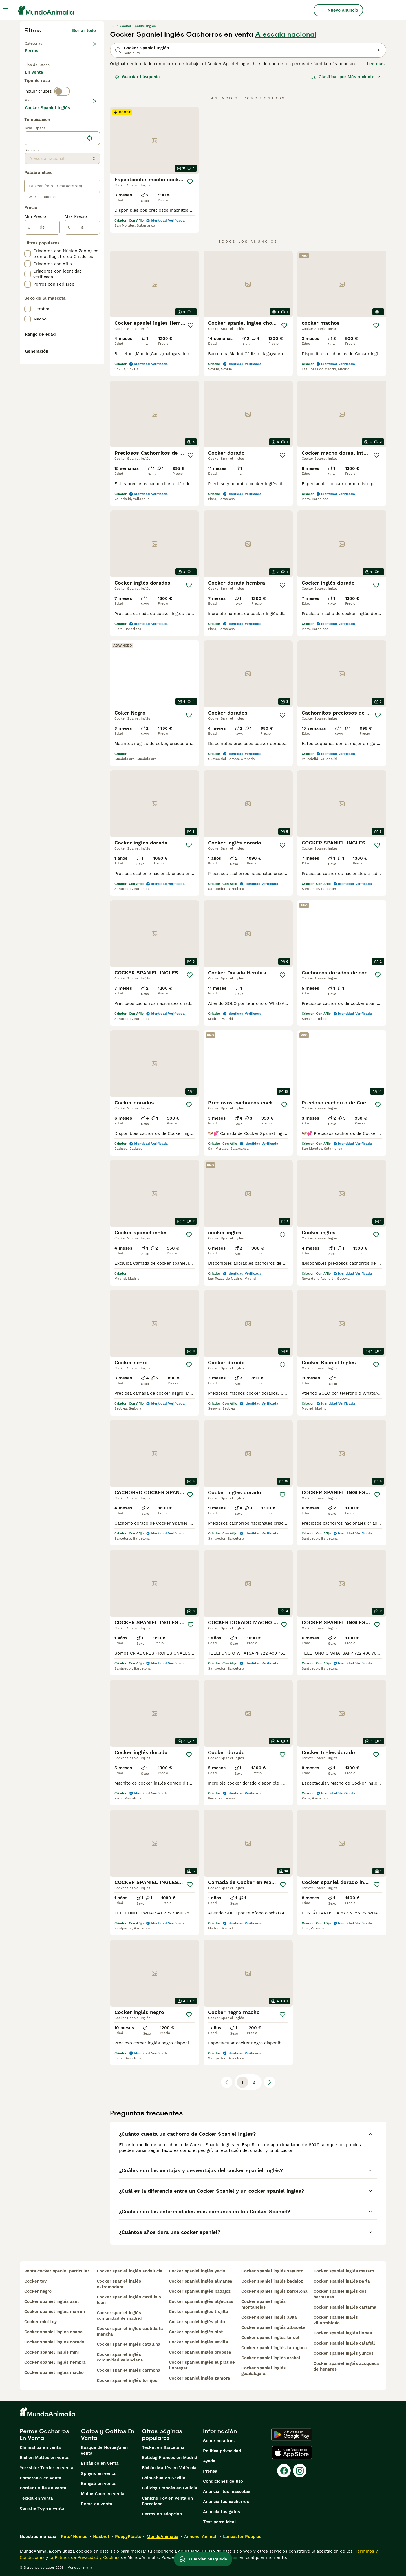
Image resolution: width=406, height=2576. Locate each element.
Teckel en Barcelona (163, 2447)
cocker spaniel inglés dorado (54, 2342)
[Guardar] (190, 181)
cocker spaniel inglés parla (342, 2281)
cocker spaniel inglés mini (51, 2352)
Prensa (210, 2471)
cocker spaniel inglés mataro (344, 2271)
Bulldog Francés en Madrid (169, 2457)
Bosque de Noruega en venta (104, 2450)
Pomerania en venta (40, 2477)
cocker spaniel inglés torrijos (127, 2380)
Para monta (41, 95)
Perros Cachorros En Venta (44, 2434)
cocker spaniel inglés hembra (55, 2362)
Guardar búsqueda (137, 76)
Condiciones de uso (223, 2481)
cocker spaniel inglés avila (269, 2317)
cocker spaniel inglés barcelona (274, 2291)
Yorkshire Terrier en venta (47, 2467)
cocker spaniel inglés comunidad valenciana (120, 2357)
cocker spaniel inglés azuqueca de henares (346, 2366)
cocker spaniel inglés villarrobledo (336, 2320)
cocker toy (35, 2281)
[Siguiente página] (269, 2082)
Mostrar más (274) (80, 259)
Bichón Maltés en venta (44, 2457)
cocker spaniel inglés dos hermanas (340, 2294)
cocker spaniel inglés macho (54, 2372)
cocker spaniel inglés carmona (128, 2370)
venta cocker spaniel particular (56, 2271)
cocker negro (38, 2291)
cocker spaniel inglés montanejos (263, 2304)
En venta (38, 82)
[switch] (62, 117)
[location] (62, 289)
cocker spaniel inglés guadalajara (263, 2370)
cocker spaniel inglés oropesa (200, 2352)
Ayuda (209, 2461)
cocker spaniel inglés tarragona (274, 2347)
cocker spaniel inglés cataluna (128, 2344)
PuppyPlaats (128, 2536)
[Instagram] (299, 2470)
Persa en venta (96, 2503)
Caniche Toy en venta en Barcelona (167, 2501)
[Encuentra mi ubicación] (89, 289)
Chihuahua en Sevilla (164, 2477)
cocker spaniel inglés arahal (270, 2357)
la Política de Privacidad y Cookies (84, 2557)
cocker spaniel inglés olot (196, 2331)
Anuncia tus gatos (221, 2511)
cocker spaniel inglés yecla (197, 2271)
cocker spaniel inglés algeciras (201, 2301)
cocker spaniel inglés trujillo (198, 2311)
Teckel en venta (36, 2498)
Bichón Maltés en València (169, 2467)
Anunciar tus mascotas (226, 2491)
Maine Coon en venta (103, 2493)
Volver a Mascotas (44, 42)
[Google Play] (291, 2434)
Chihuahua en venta (40, 2447)
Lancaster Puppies (242, 2536)
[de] (42, 378)
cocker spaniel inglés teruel (270, 2337)
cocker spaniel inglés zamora (199, 2378)
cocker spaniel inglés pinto (197, 2321)
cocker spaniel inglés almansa (200, 2281)
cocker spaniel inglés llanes (343, 2333)
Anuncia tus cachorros (226, 2501)
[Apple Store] (291, 2452)
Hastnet (101, 2536)
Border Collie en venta (43, 2488)
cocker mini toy (40, 2321)
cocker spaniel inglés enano (53, 2331)
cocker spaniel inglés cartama (345, 2307)
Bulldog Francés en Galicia (169, 2488)
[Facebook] (284, 2470)
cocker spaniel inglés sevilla (198, 2342)
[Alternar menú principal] (5, 10)
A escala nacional (285, 34)
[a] (82, 378)
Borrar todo (84, 30)
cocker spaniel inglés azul (51, 2301)
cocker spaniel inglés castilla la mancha (130, 2331)
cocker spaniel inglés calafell (344, 2343)
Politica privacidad (222, 2450)
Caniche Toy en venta (42, 2508)
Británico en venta (100, 2463)
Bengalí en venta (98, 2483)
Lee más (376, 63)
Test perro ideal (219, 2521)
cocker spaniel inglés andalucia (129, 2271)
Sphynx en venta (98, 2473)
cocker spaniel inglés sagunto (272, 2271)
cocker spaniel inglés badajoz (200, 2291)
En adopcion (72, 82)
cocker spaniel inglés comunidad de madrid (119, 2315)
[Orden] (346, 76)
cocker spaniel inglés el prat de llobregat (202, 2365)
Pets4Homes (74, 2536)
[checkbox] (27, 158)
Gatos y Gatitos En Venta (107, 2434)
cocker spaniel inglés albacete (273, 2327)
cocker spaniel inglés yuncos (344, 2353)
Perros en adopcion (162, 2514)
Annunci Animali (200, 2536)
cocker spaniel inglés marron (54, 2311)
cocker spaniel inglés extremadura (119, 2284)
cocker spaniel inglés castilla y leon (129, 2299)
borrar (89, 129)
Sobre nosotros (219, 2440)
